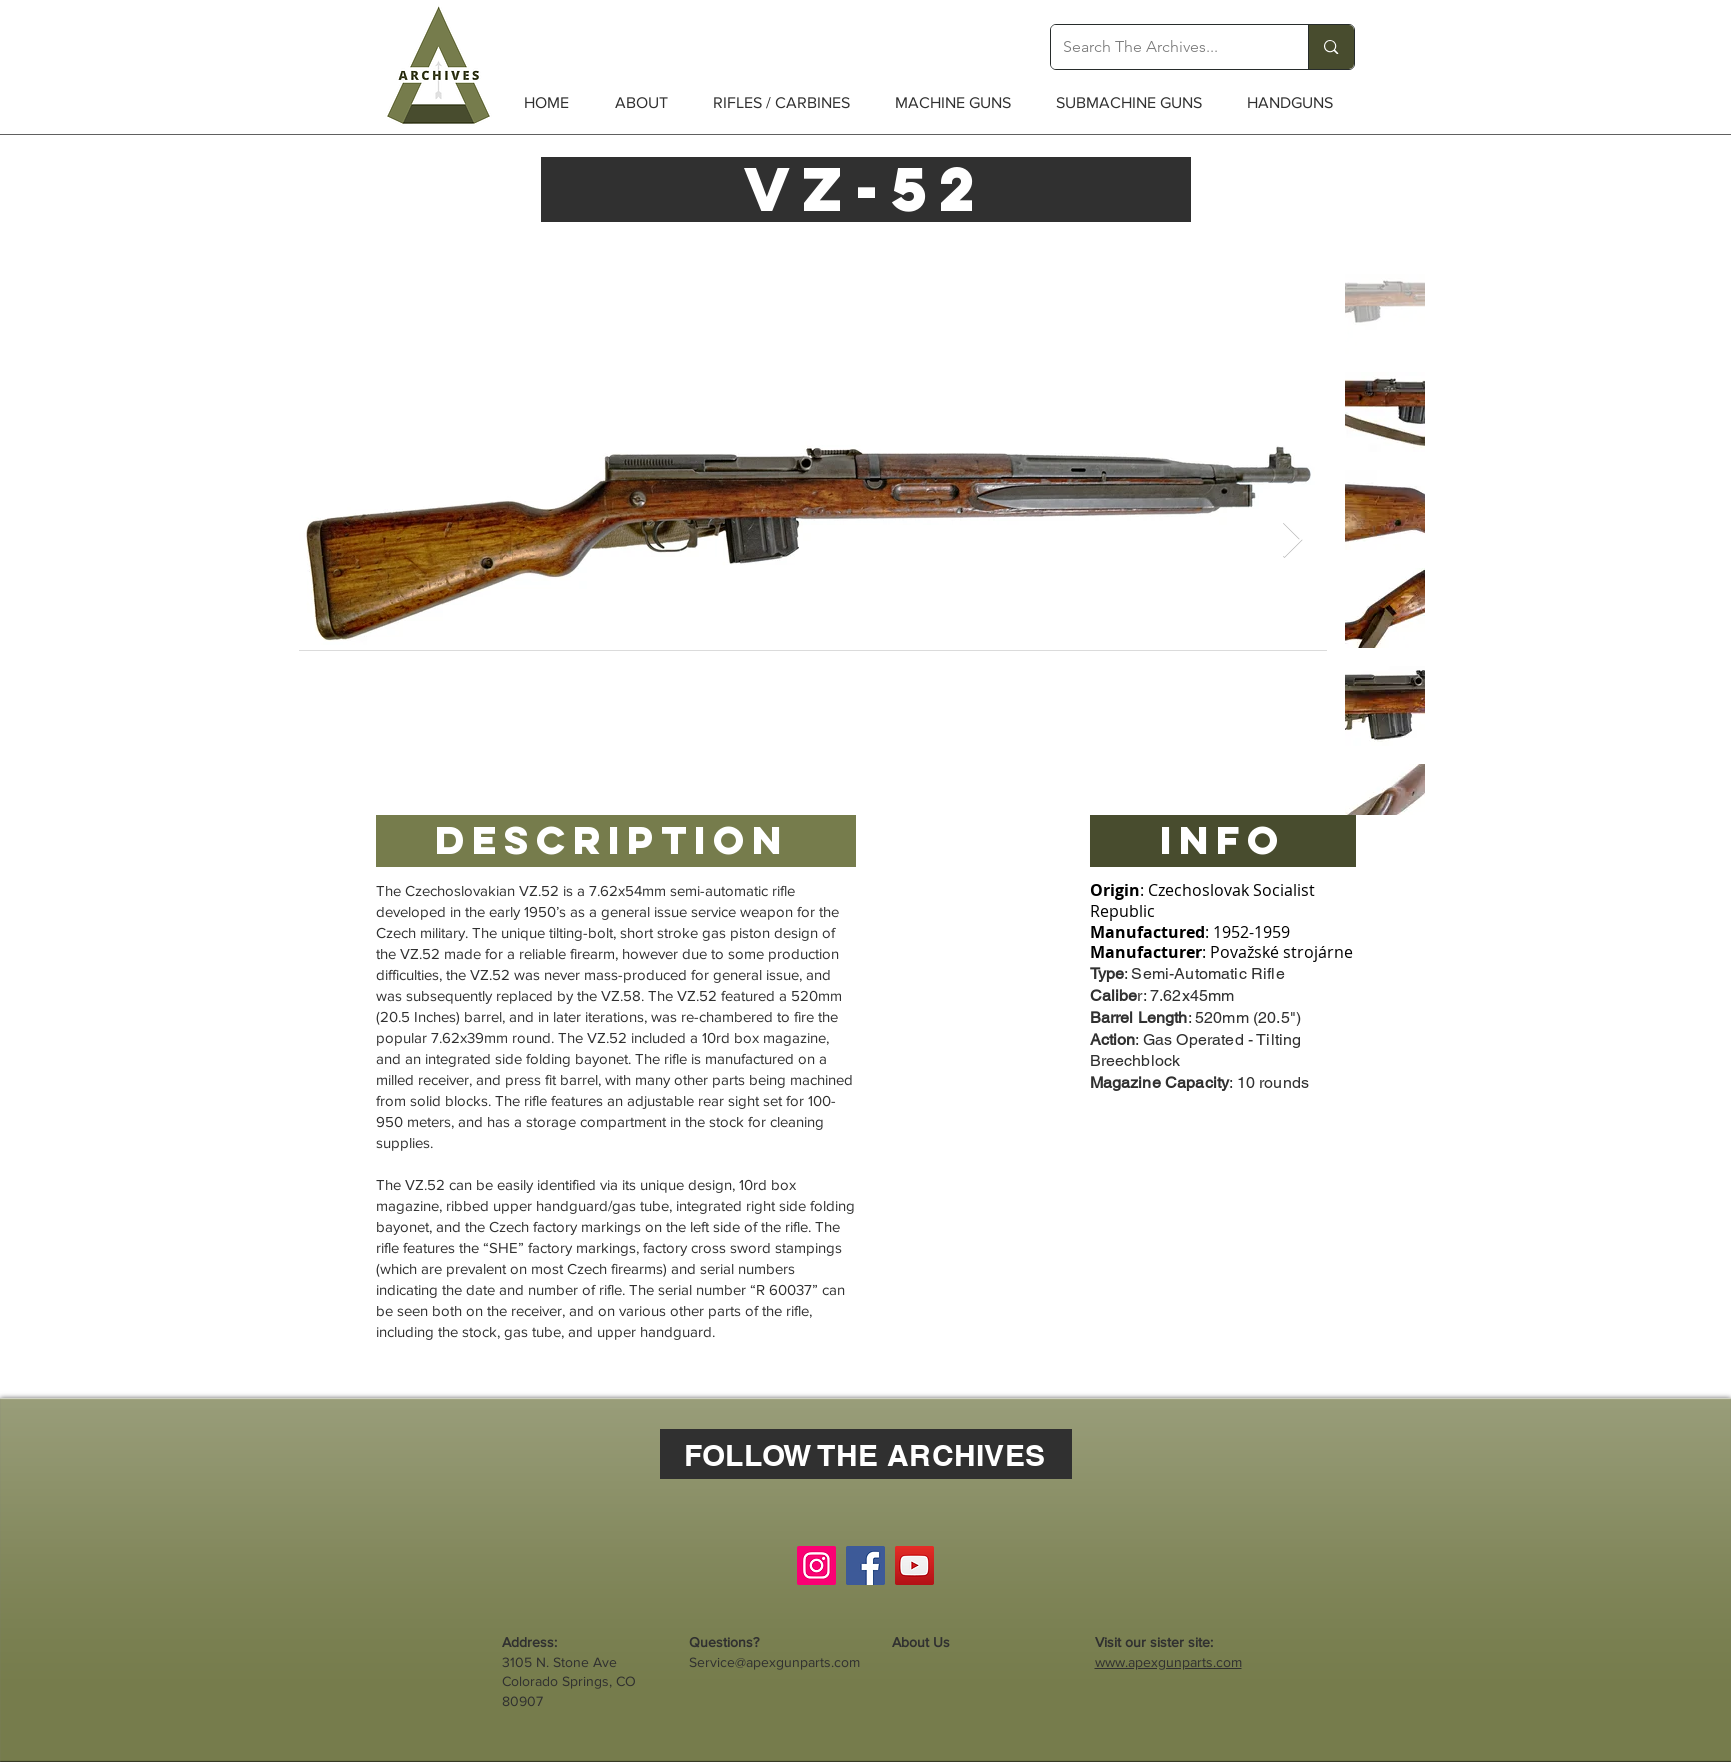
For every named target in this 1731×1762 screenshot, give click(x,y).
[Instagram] (816, 1565)
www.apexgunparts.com (1168, 1662)
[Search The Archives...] (1165, 47)
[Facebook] (865, 1565)
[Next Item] (1292, 540)
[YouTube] (914, 1565)
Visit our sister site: (1154, 1642)
